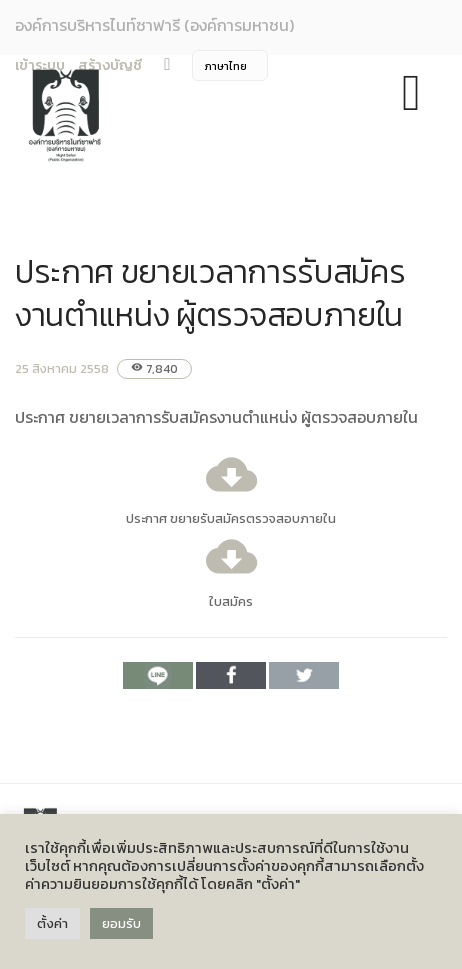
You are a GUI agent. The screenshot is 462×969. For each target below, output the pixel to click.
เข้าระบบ (40, 65)
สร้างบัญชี (110, 65)
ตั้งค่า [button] (52, 923)
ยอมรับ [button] (121, 923)
